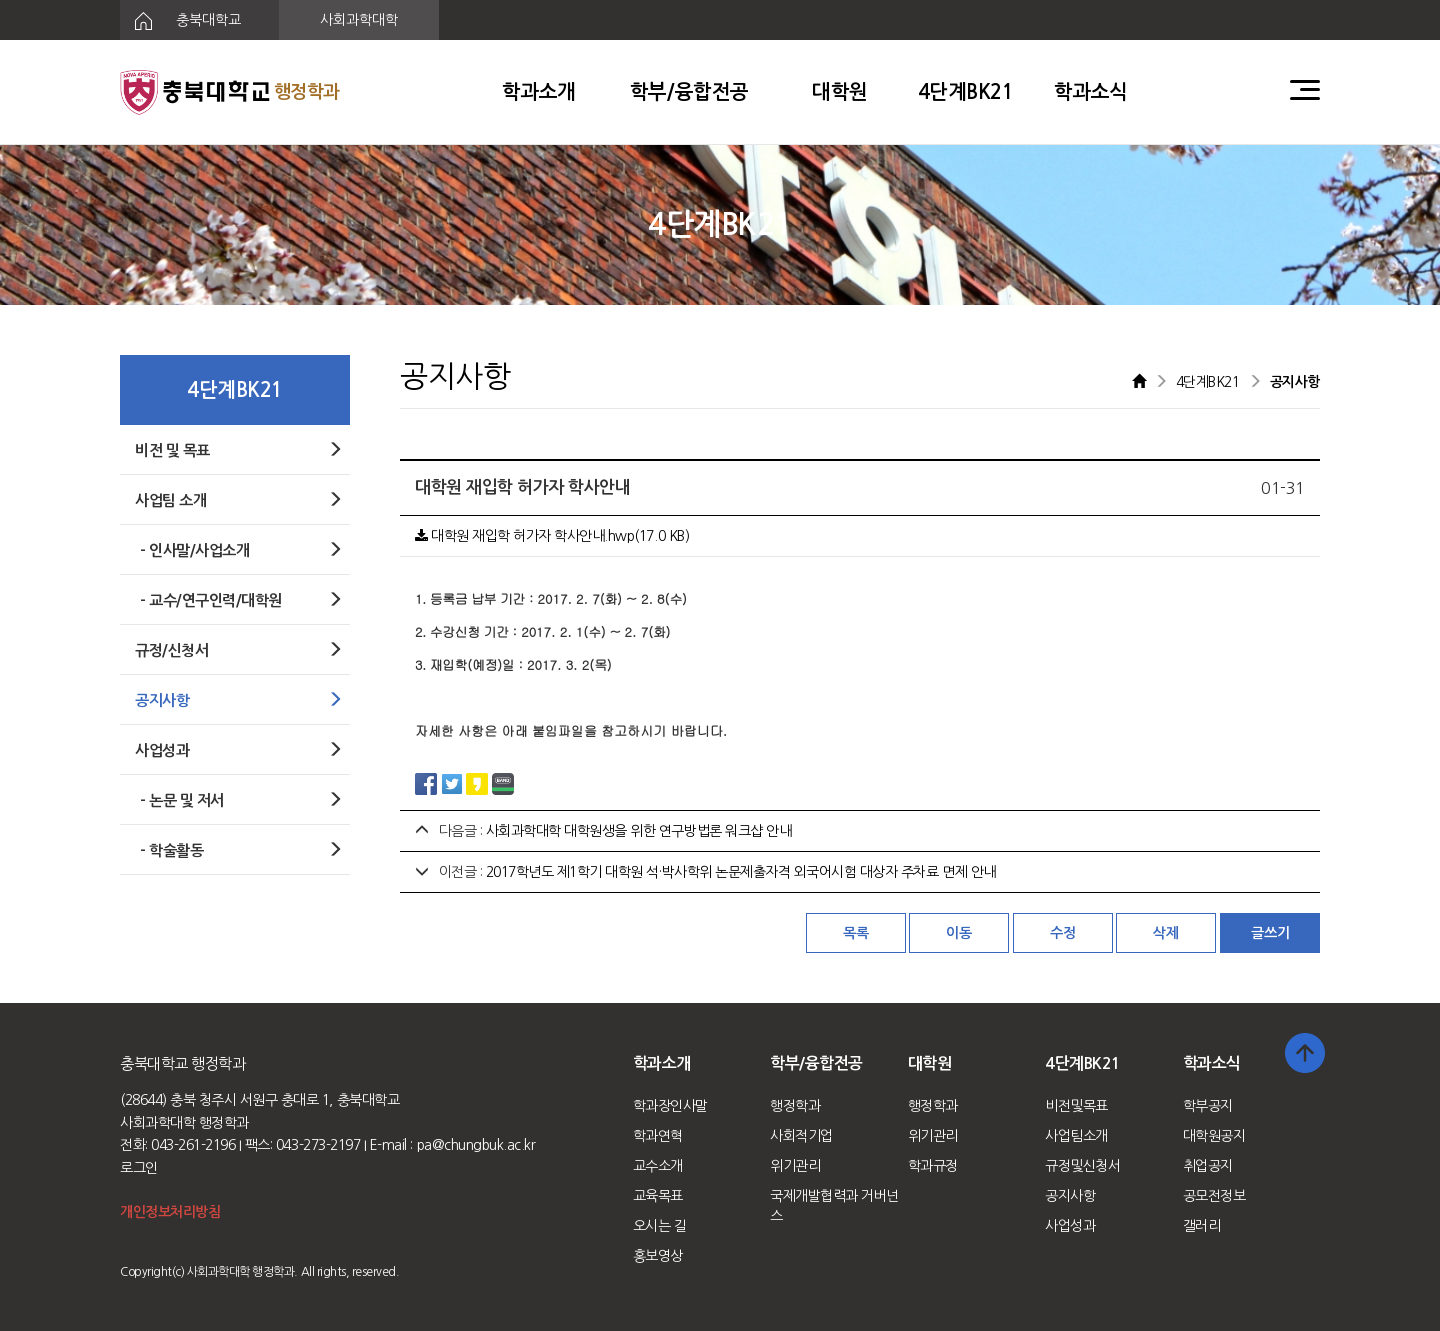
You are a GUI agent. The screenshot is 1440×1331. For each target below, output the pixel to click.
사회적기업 (801, 1136)
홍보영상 (658, 1256)
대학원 (840, 92)
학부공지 (1208, 1106)
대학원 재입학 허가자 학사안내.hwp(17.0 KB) (552, 536)
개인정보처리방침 (170, 1212)
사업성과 (1070, 1226)
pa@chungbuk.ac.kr (476, 1145)
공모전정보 (1214, 1196)
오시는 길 (660, 1226)
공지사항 (1070, 1196)
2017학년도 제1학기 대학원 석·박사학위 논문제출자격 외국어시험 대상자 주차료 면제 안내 (741, 872)
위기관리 (795, 1166)
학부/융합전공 (689, 92)
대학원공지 (1214, 1136)
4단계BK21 (966, 92)
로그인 (139, 1168)
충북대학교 (180, 21)
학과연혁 (658, 1136)
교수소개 (658, 1166)
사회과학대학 (359, 20)
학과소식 (1091, 92)
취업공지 (1208, 1166)
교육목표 (658, 1196)
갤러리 (1202, 1226)
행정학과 (795, 1106)
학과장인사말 (670, 1106)
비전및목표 (1076, 1106)
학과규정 (933, 1166)
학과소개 (539, 92)
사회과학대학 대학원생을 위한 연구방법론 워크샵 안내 (639, 831)
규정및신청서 (1082, 1166)
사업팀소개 (1076, 1136)
